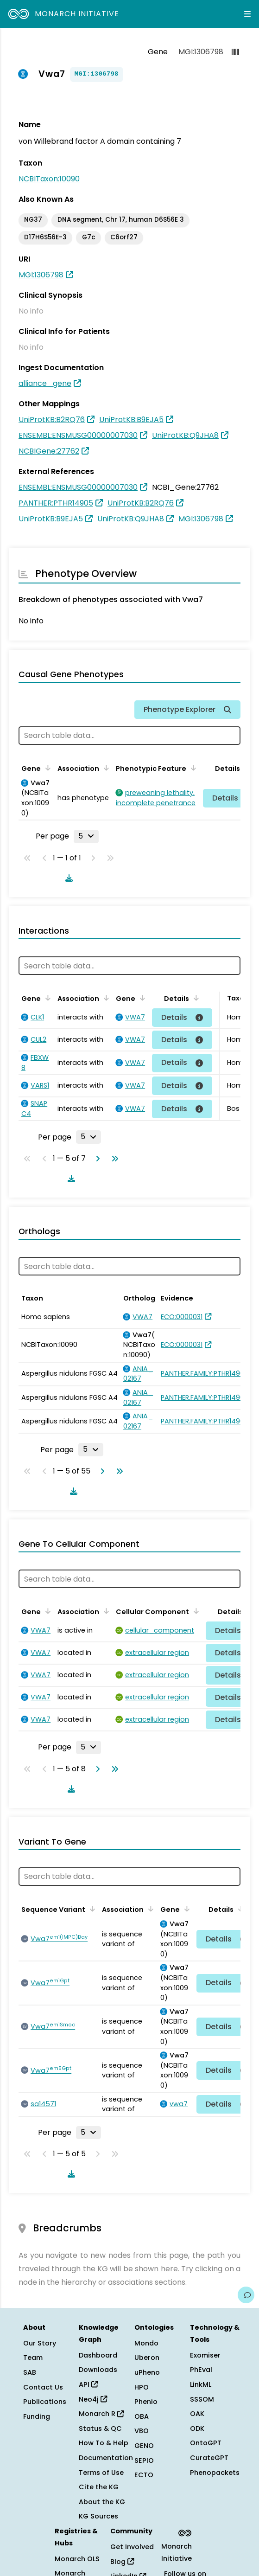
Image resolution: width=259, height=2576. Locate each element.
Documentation (106, 2457)
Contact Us (43, 2387)
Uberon (146, 2357)
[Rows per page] (86, 836)
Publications (44, 2401)
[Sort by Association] (104, 767)
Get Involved (132, 2546)
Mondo (146, 2343)
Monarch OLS (77, 2558)
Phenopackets (215, 2472)
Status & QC (100, 2428)
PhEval (201, 2369)
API (88, 2384)
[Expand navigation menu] (247, 14)
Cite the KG (99, 2487)
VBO (141, 2430)
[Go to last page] (113, 1158)
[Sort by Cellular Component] (194, 1610)
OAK (197, 2413)
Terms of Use (101, 2472)
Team (33, 2357)
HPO (141, 2387)
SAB (29, 2372)
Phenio (146, 2401)
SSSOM (202, 2399)
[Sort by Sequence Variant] (90, 1908)
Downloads (98, 2369)
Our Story (39, 2343)
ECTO (143, 2475)
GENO (144, 2445)
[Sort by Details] (194, 997)
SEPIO (144, 2460)
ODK (197, 2428)
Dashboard (98, 2355)
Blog (122, 2561)
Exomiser (205, 2355)
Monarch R (101, 2413)
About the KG (102, 2501)
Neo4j (93, 2399)
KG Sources (98, 2516)
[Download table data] (67, 878)
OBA (141, 2416)
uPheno (147, 2372)
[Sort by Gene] (46, 767)
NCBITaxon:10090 (49, 178)
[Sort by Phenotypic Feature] (191, 767)
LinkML (200, 2384)
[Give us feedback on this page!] (246, 2295)
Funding (36, 2416)
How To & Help (103, 2443)
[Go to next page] (95, 1158)
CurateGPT (209, 2457)
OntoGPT (205, 2443)
